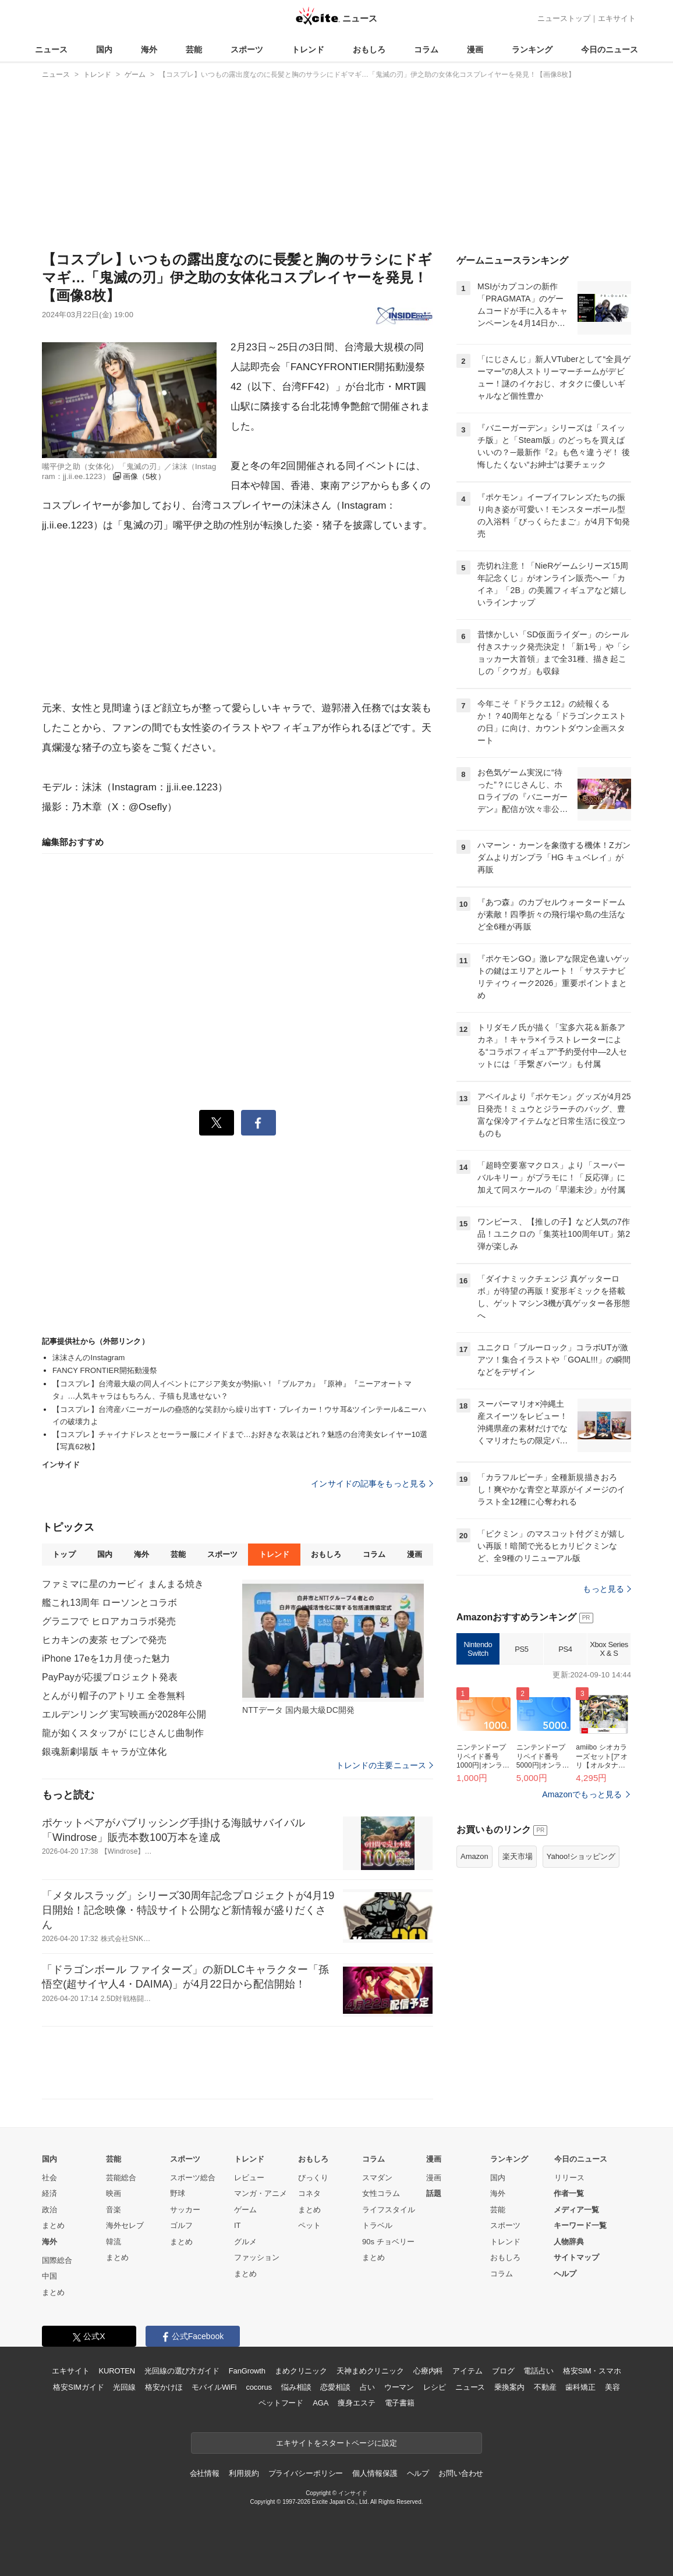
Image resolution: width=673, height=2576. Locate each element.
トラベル (377, 2225)
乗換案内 (509, 2387)
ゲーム (245, 2209)
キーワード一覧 (580, 2225)
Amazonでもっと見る (582, 1794)
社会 (49, 2177)
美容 (612, 2387)
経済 (49, 2193)
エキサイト (617, 18)
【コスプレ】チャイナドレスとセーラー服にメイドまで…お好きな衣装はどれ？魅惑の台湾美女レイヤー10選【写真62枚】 (239, 1440)
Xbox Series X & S (609, 1649)
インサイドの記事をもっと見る (372, 1483)
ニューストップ (563, 18)
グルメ (245, 2241)
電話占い (538, 2370)
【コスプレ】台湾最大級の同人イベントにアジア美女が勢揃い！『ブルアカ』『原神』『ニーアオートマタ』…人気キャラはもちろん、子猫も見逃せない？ (232, 1389)
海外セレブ (125, 2225)
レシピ (434, 2387)
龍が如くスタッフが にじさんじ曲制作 (123, 1733)
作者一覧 (569, 2193)
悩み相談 (296, 2387)
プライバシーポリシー (305, 2473)
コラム (426, 49)
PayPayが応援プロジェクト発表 (110, 1677)
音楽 (113, 2209)
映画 (113, 2193)
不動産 (545, 2387)
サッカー (185, 2209)
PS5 (521, 1649)
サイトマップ (576, 2257)
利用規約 (243, 2473)
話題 (433, 2193)
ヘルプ (565, 2273)
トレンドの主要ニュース (384, 1765)
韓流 (113, 2241)
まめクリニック (301, 2370)
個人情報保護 (374, 2473)
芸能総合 (121, 2177)
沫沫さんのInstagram (88, 1357)
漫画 (475, 49)
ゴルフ (181, 2225)
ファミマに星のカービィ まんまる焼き (123, 1584)
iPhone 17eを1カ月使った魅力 (106, 1658)
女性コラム (381, 2193)
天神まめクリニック (370, 2370)
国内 (104, 49)
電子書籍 (400, 2402)
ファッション (256, 2257)
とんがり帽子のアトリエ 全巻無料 (113, 1696)
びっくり (313, 2177)
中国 (49, 2276)
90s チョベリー (388, 2241)
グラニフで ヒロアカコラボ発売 (109, 1621)
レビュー (249, 2177)
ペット (309, 2225)
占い (367, 2387)
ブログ (503, 2370)
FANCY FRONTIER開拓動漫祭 (104, 1370)
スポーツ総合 (192, 2177)
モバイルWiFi (214, 2387)
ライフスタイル (388, 2209)
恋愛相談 (335, 2387)
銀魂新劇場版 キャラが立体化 (104, 1752)
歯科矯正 (580, 2387)
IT (237, 2225)
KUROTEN (116, 2370)
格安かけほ (163, 2387)
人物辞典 (569, 2241)
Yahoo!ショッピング (581, 1856)
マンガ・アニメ (260, 2193)
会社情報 (204, 2473)
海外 (149, 49)
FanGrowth (247, 2370)
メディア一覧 (576, 2209)
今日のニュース (609, 49)
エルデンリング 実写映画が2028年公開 (124, 1714)
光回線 (124, 2387)
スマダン (377, 2177)
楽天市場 (517, 1856)
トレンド (308, 49)
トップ (63, 1554)
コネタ (309, 2193)
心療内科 (428, 2370)
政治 (49, 2209)
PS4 (565, 1649)
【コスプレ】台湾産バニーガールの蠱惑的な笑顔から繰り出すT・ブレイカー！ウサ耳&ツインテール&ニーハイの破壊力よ (239, 1415)
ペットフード (280, 2402)
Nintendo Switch (478, 1649)
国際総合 (57, 2260)
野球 (177, 2193)
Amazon (474, 1856)
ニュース (51, 49)
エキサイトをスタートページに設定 (336, 2443)
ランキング (532, 49)
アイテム (467, 2370)
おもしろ (369, 49)
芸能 (194, 49)
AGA (320, 2402)
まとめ (53, 2225)
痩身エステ (356, 2402)
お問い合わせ (460, 2473)
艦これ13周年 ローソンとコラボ (109, 1603)
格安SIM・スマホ (592, 2370)
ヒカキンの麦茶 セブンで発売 (104, 1640)
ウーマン (399, 2387)
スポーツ (247, 49)
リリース (569, 2177)
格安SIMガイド (78, 2387)
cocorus (259, 2387)
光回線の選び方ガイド (181, 2370)
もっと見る (607, 1589)
